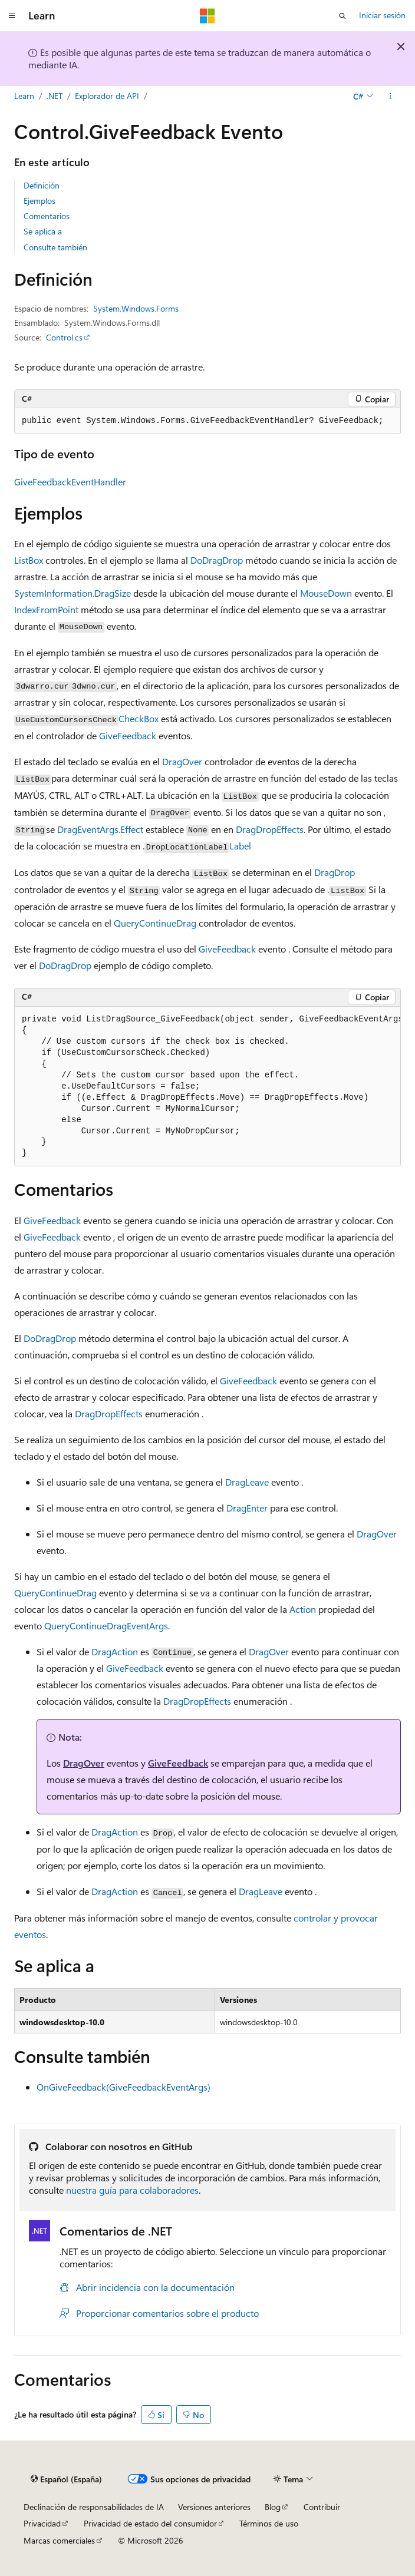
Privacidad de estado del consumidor (150, 2523)
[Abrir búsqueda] (342, 16)
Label (240, 845)
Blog (273, 2506)
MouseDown (326, 593)
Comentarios (47, 215)
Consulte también (55, 247)
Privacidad (42, 2523)
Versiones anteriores (214, 2506)
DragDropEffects (270, 829)
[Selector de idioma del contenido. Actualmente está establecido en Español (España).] (66, 2478)
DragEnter (247, 1508)
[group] (207, 1087)
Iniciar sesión (382, 15)
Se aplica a (43, 231)
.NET (54, 95)
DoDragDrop (216, 560)
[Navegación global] (12, 16)
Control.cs (64, 337)
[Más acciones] (390, 96)
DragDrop (334, 872)
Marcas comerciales (59, 2540)
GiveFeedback (127, 735)
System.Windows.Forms (136, 308)
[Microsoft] (207, 16)
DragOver (182, 761)
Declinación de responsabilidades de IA (94, 2506)
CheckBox (138, 718)
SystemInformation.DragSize (72, 593)
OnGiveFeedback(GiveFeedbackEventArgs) (123, 2087)
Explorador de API (107, 95)
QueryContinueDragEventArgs (106, 1625)
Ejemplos (39, 200)
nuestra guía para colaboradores (132, 2190)
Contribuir (322, 2506)
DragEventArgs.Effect (100, 829)
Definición (42, 185)
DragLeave (247, 1482)
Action (302, 1609)
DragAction (114, 1651)
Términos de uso (268, 2523)
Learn (24, 95)
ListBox (28, 560)
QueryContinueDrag (155, 923)
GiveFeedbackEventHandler (70, 481)
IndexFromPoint (46, 609)
